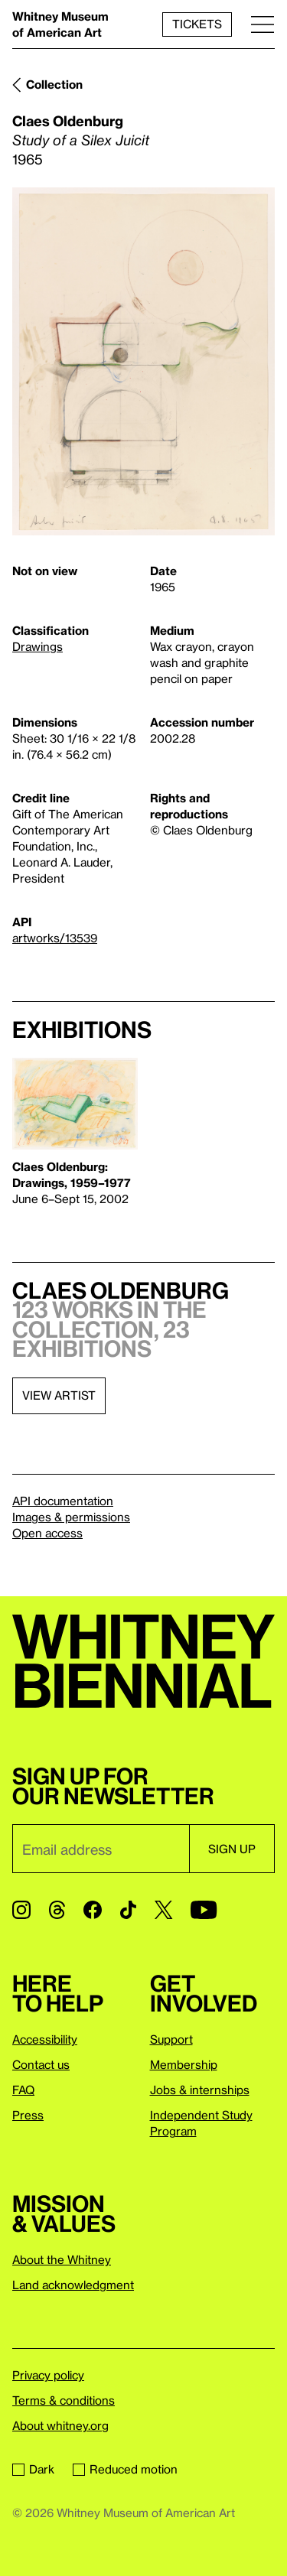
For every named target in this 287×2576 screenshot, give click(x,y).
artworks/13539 (54, 938)
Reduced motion (125, 2469)
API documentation (62, 1501)
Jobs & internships (199, 2089)
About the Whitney (61, 2259)
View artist (59, 1395)
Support (171, 2039)
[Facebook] (92, 1909)
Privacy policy (48, 2375)
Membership (183, 2064)
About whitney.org (60, 2425)
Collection (54, 84)
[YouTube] (203, 1909)
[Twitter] (163, 1909)
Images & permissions (71, 1517)
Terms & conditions (63, 2400)
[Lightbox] (143, 361)
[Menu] (262, 24)
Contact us (41, 2064)
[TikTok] (128, 1909)
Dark (33, 2469)
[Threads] (57, 1909)
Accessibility (44, 2039)
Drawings (37, 646)
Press (28, 2115)
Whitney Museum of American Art (60, 24)
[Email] (100, 1848)
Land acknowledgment (73, 2284)
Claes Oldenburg (67, 120)
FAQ (23, 2089)
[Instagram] (21, 1909)
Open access (47, 1533)
